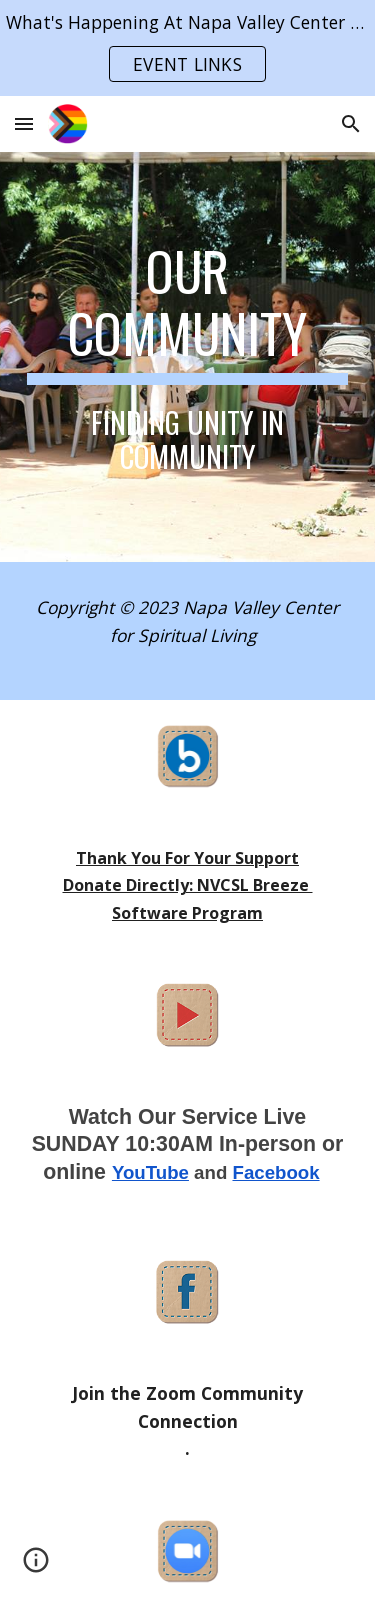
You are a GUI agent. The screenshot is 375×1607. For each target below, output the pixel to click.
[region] (187, 48)
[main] (188, 357)
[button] (24, 123)
